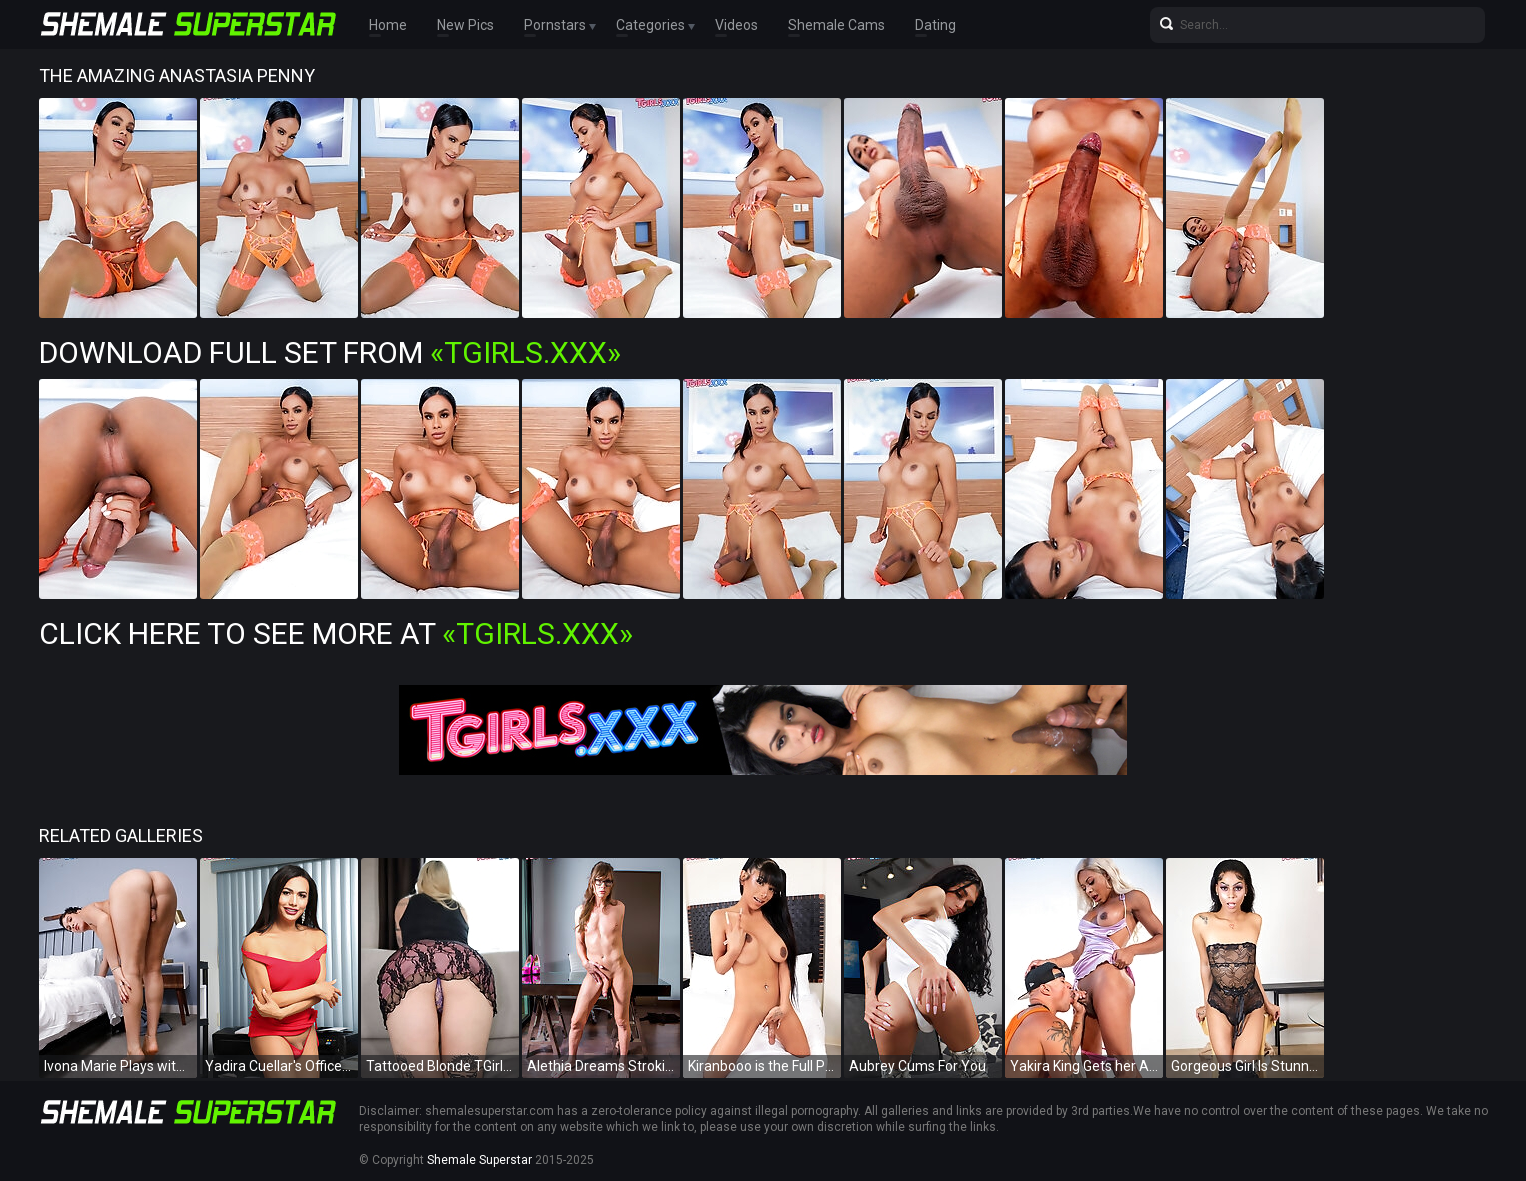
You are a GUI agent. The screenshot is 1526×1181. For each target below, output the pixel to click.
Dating (935, 25)
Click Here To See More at (336, 633)
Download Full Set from (330, 352)
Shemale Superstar (479, 1160)
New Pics (465, 25)
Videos (736, 25)
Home (388, 25)
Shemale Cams (836, 25)
